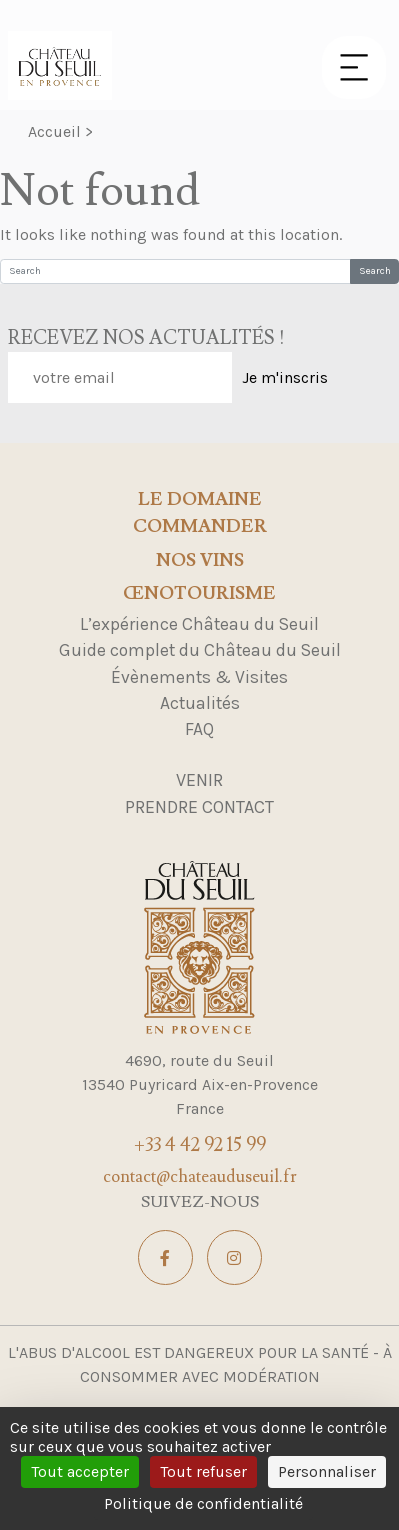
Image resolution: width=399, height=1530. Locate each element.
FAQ (199, 729)
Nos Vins (200, 561)
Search (375, 271)
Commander (200, 527)
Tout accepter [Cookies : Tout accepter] (80, 1471)
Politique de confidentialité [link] (203, 1503)
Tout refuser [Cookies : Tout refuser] (203, 1471)
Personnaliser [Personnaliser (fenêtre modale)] (327, 1471)
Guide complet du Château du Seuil (200, 650)
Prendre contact (199, 807)
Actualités (200, 703)
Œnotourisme (199, 594)
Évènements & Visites (199, 677)
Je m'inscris (285, 377)
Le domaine (200, 500)
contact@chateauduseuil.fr (200, 1177)
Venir (199, 780)
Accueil (54, 131)
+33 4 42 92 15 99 (200, 1145)
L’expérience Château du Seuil (199, 624)
